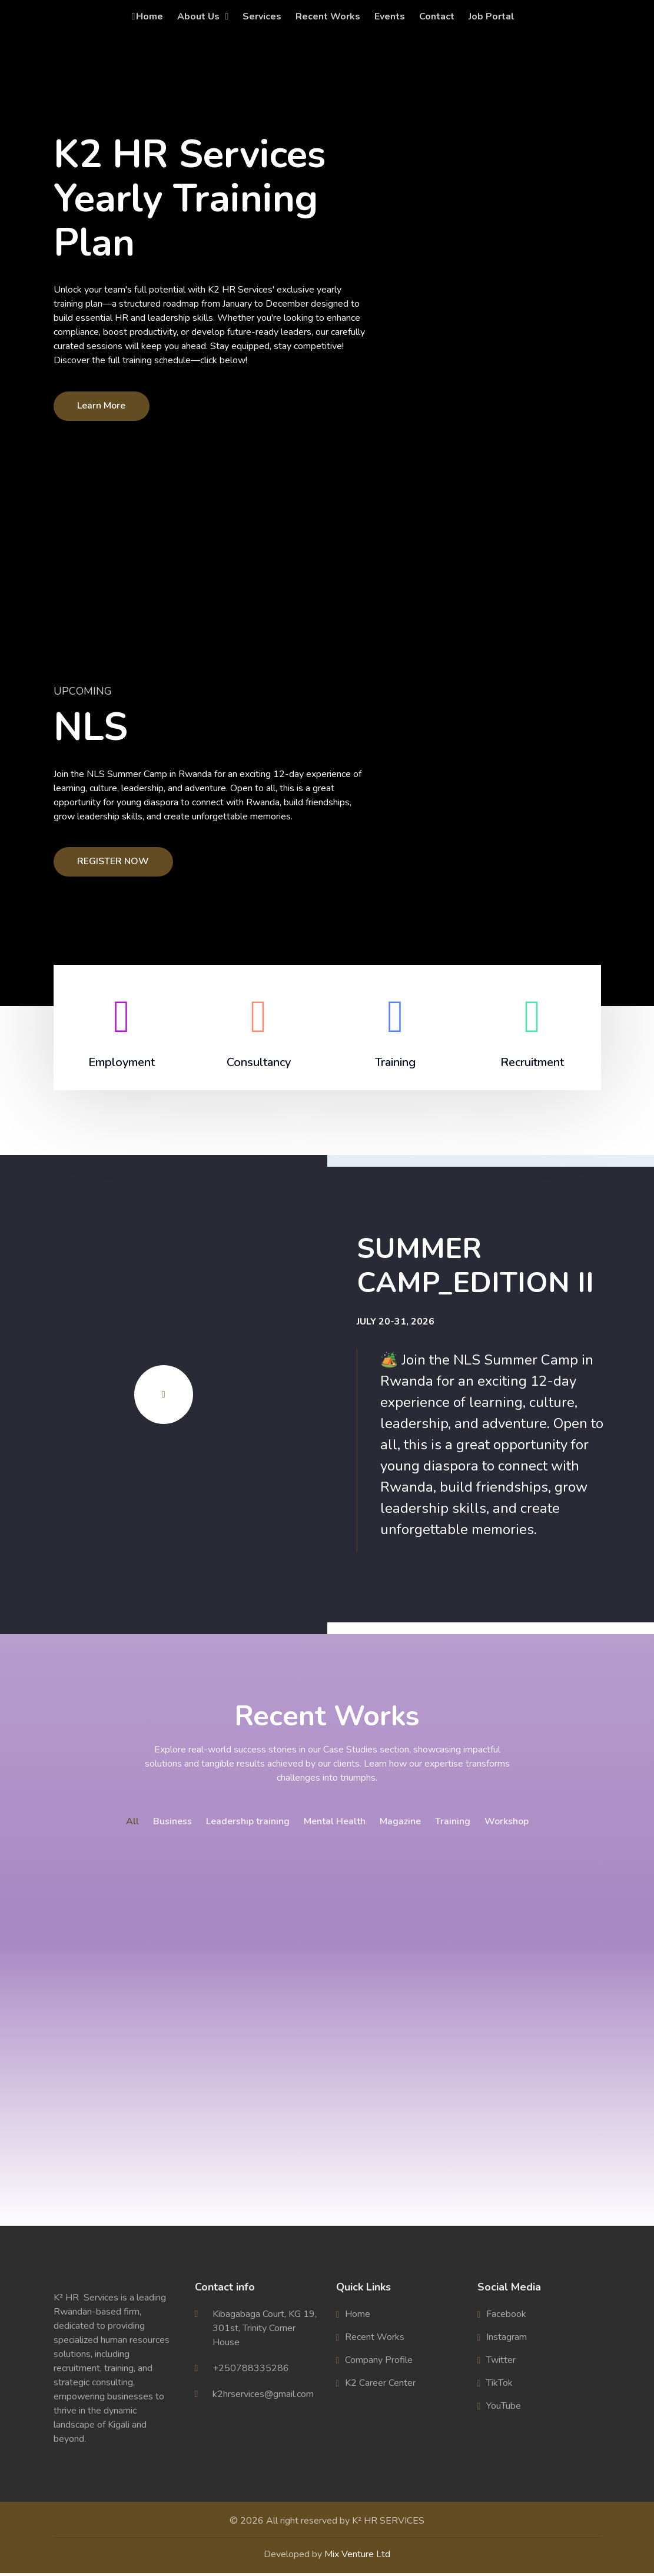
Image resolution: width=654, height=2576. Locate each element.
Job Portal (491, 16)
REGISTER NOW (114, 861)
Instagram (506, 2339)
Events (389, 16)
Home (147, 16)
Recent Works (328, 16)
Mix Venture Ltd (357, 2557)
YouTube (503, 2408)
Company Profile (379, 2362)
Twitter (501, 2362)
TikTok (499, 2385)
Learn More (102, 405)
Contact (436, 16)
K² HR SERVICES (388, 2523)
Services (262, 16)
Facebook (506, 2317)
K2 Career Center (380, 2385)
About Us (198, 16)
